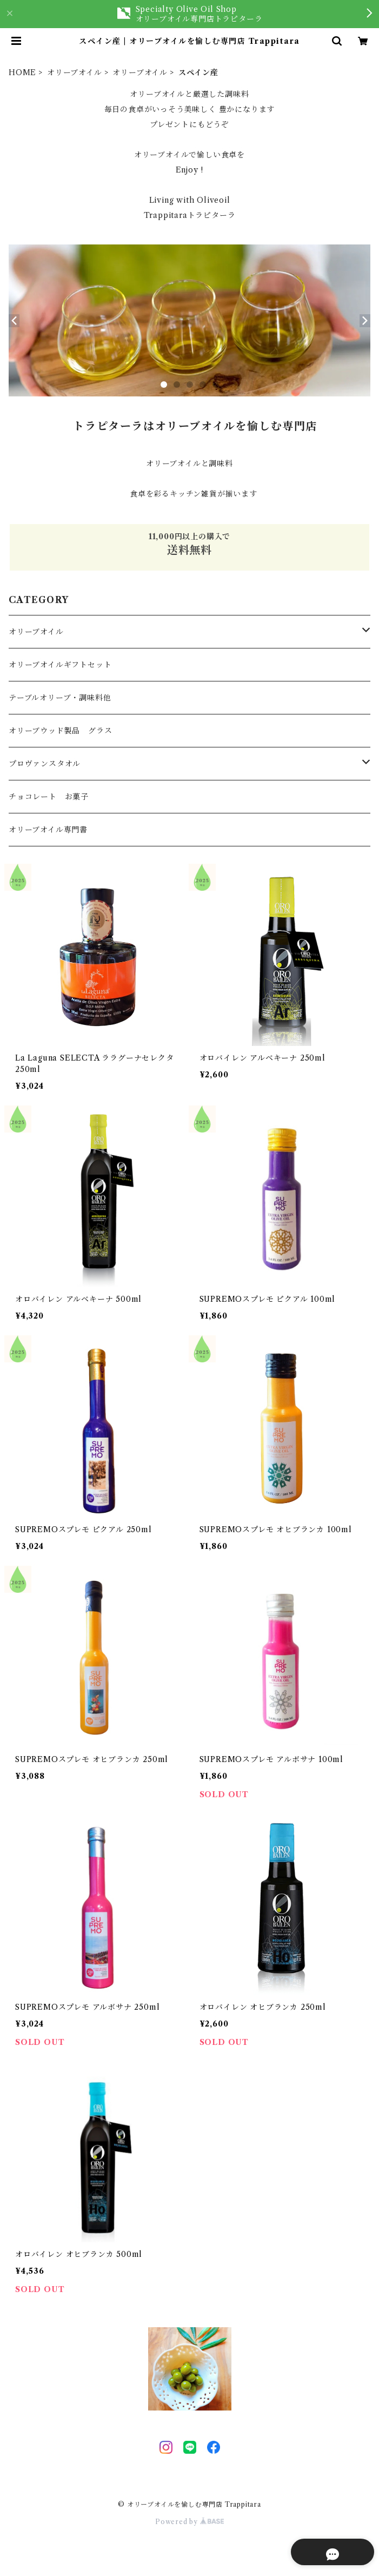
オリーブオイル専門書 (48, 830)
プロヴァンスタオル (45, 764)
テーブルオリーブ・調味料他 (60, 698)
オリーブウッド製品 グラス (60, 731)
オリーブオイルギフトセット (60, 665)
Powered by (189, 2522)
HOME (22, 72)
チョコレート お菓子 (49, 797)
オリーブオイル (74, 72)
